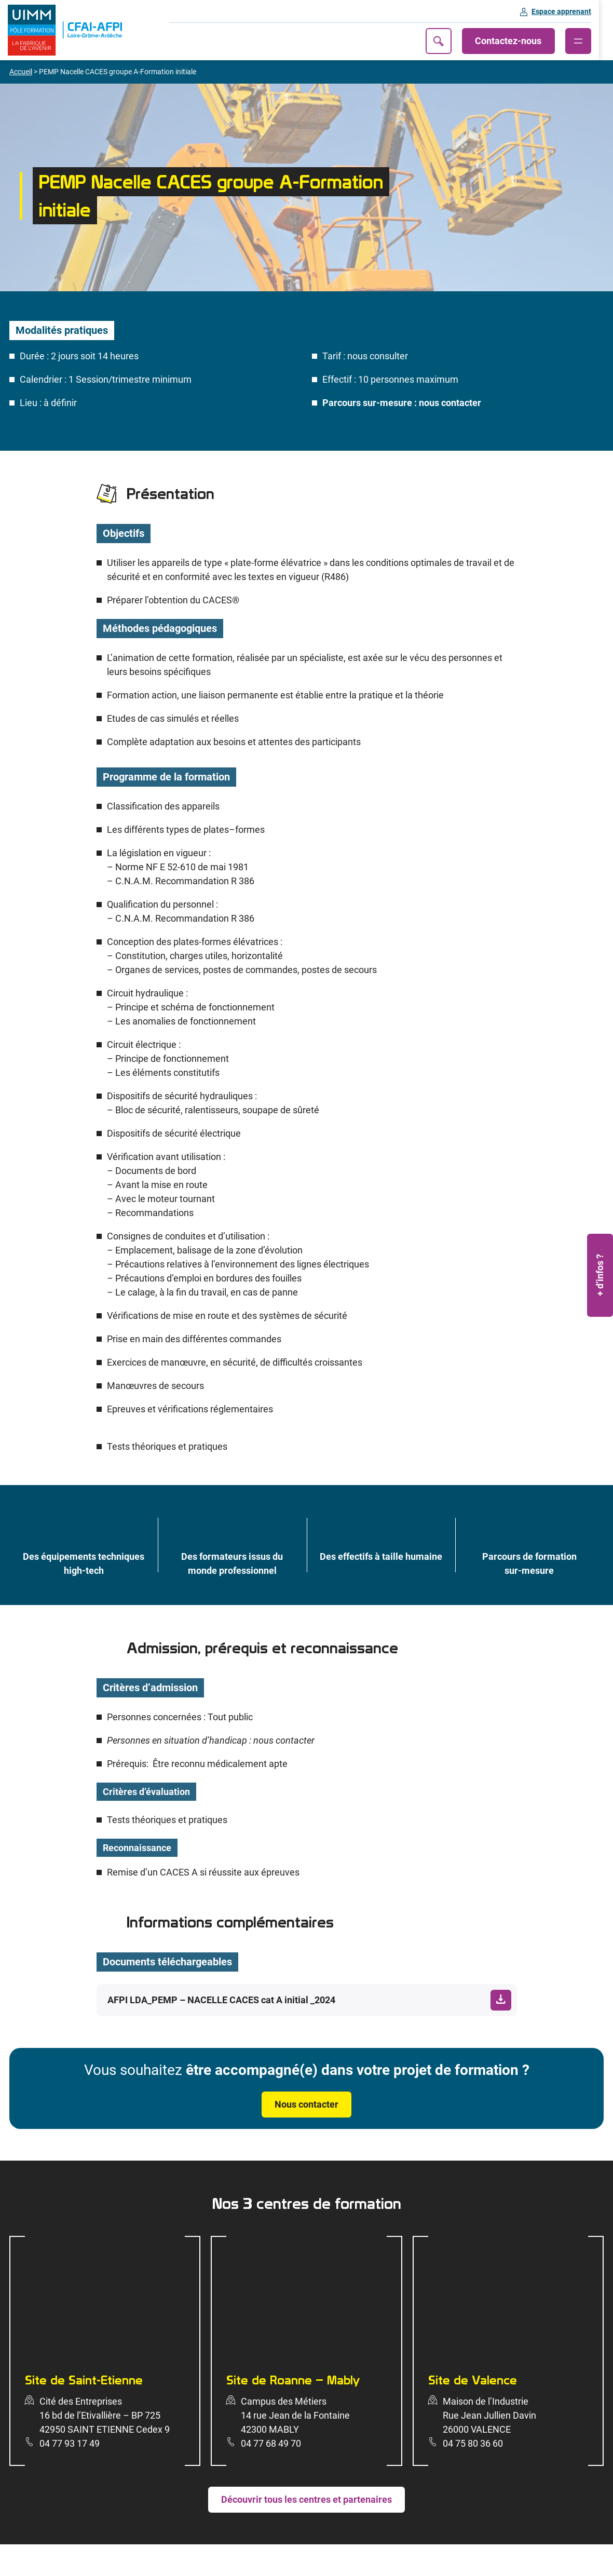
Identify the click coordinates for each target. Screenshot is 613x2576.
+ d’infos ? (600, 1275)
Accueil (20, 72)
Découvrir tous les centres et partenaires (306, 2499)
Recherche (453, 41)
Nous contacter (306, 2104)
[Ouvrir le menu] (592, 41)
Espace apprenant (575, 11)
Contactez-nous (522, 41)
